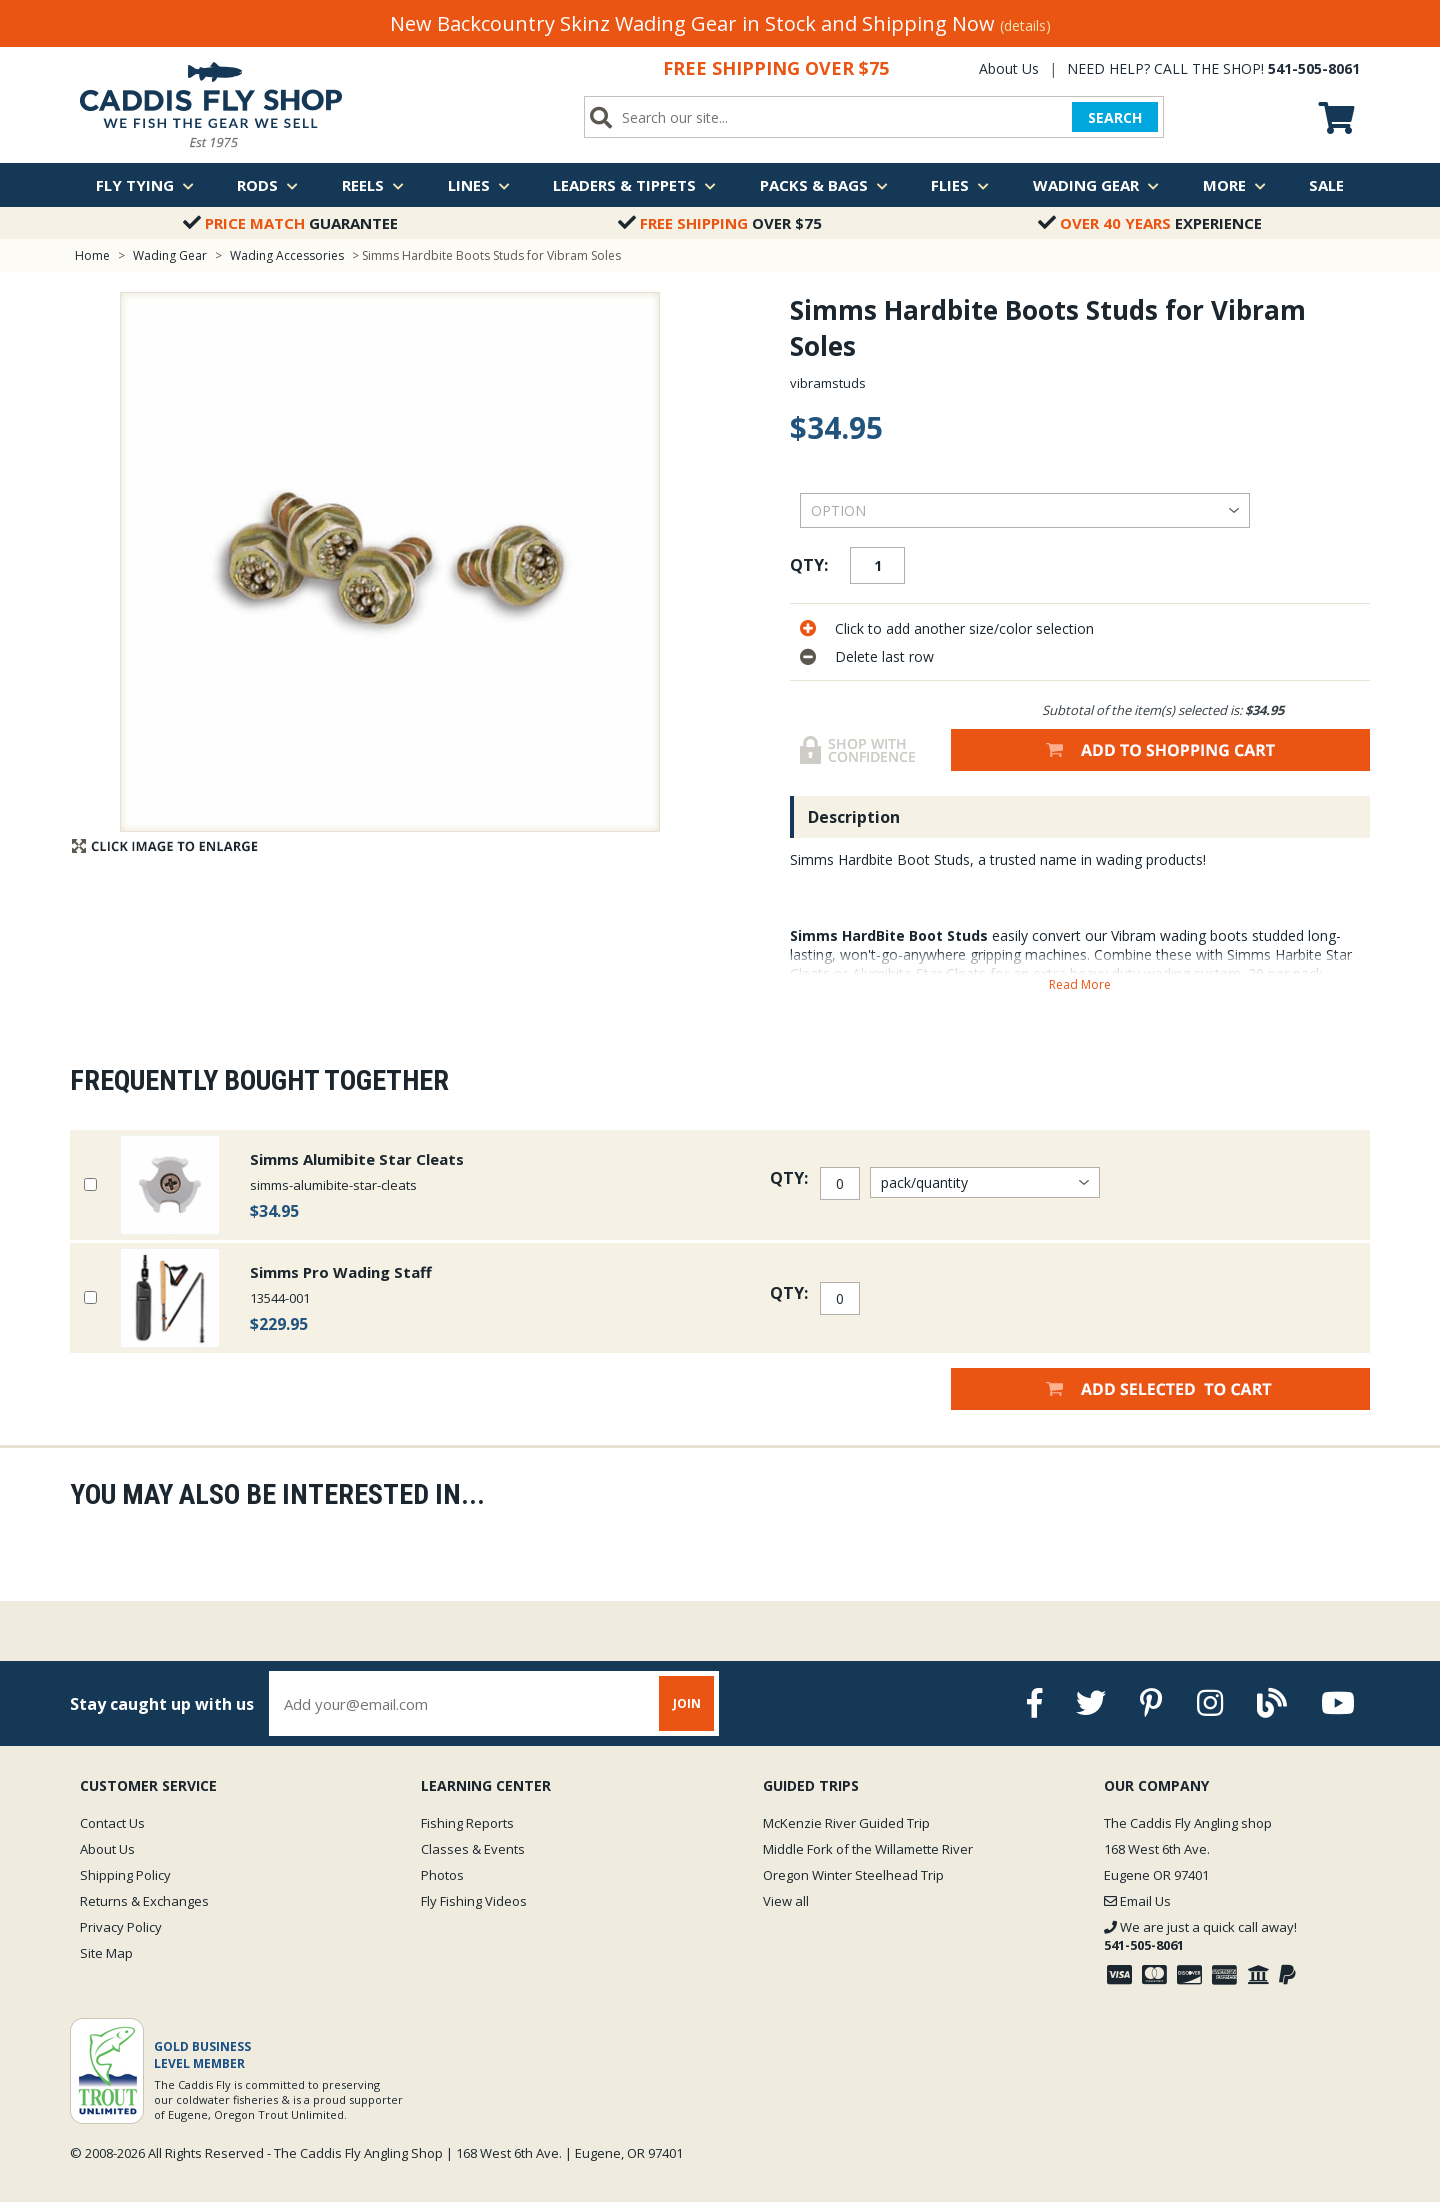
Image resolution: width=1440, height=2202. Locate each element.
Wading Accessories (287, 255)
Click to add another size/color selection (964, 628)
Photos (442, 1875)
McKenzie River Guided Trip (846, 1823)
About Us (1009, 68)
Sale (1326, 185)
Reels (373, 185)
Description (854, 817)
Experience (1150, 223)
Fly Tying (145, 185)
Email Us (1137, 1901)
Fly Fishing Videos (474, 1901)
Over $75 (720, 223)
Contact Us (112, 1823)
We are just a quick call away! (1200, 1936)
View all (786, 1901)
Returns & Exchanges (144, 1901)
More (1234, 185)
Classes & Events (473, 1849)
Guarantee (290, 223)
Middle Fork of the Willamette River (868, 1849)
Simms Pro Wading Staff (341, 1272)
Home (92, 255)
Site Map (106, 1953)
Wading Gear (1096, 185)
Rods (267, 185)
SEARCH (1115, 117)
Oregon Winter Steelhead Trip (853, 1875)
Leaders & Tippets (634, 185)
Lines (479, 185)
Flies (960, 185)
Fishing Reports (467, 1823)
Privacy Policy (121, 1927)
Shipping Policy (125, 1875)
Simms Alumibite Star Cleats (357, 1159)
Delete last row (884, 656)
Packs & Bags (824, 185)
